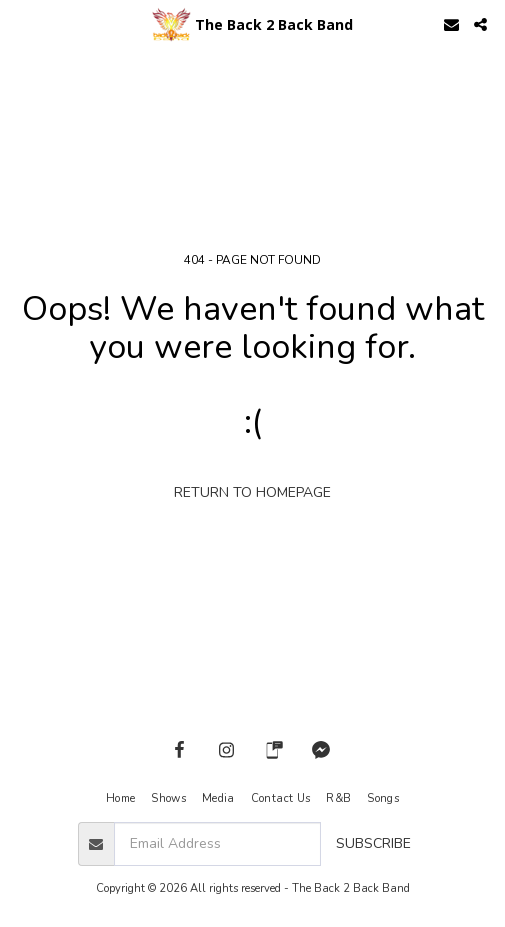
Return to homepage (252, 492)
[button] (22, 23)
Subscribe (373, 843)
